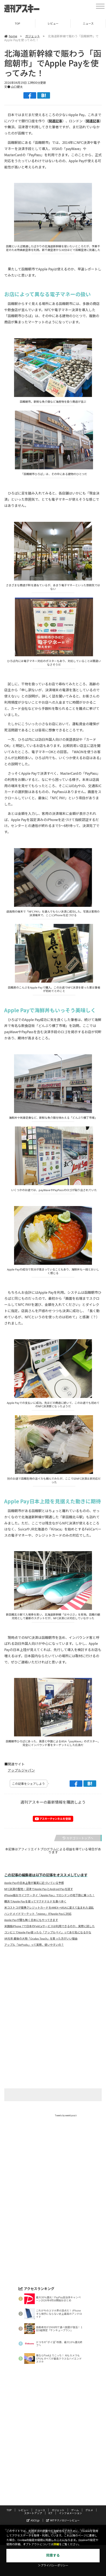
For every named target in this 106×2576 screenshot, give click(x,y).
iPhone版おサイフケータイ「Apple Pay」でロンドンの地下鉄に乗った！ (49, 1895)
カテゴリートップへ (78, 1838)
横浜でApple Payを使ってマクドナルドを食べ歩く (35, 1901)
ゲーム (75, 2510)
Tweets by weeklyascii (66, 2115)
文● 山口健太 (13, 87)
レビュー (53, 23)
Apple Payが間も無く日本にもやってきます (31, 1919)
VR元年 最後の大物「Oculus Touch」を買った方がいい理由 (40, 1938)
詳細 (56, 2544)
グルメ (89, 2510)
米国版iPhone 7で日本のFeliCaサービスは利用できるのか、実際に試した (49, 1926)
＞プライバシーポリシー (53, 2565)
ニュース (88, 23)
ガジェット (32, 36)
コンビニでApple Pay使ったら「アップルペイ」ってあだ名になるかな (47, 1932)
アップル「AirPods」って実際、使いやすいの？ (34, 1944)
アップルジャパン (21, 1770)
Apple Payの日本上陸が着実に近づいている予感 (34, 1882)
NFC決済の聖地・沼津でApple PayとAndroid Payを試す (38, 1889)
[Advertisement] (53, 1992)
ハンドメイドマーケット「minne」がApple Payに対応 (38, 1913)
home (10, 36)
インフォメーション (70, 2513)
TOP (17, 23)
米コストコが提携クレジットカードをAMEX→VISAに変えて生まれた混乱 (49, 1907)
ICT (50, 2513)
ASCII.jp (33, 2520)
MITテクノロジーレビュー (63, 2520)
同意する (53, 2555)
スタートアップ (33, 2513)
